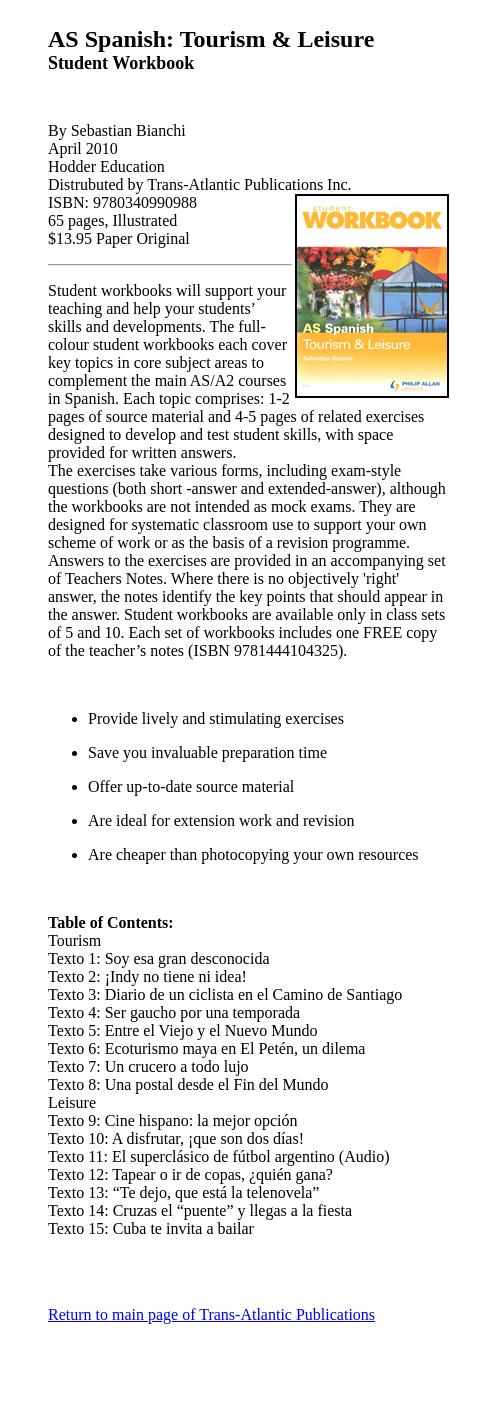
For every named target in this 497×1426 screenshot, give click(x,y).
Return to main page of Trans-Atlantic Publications (211, 1314)
